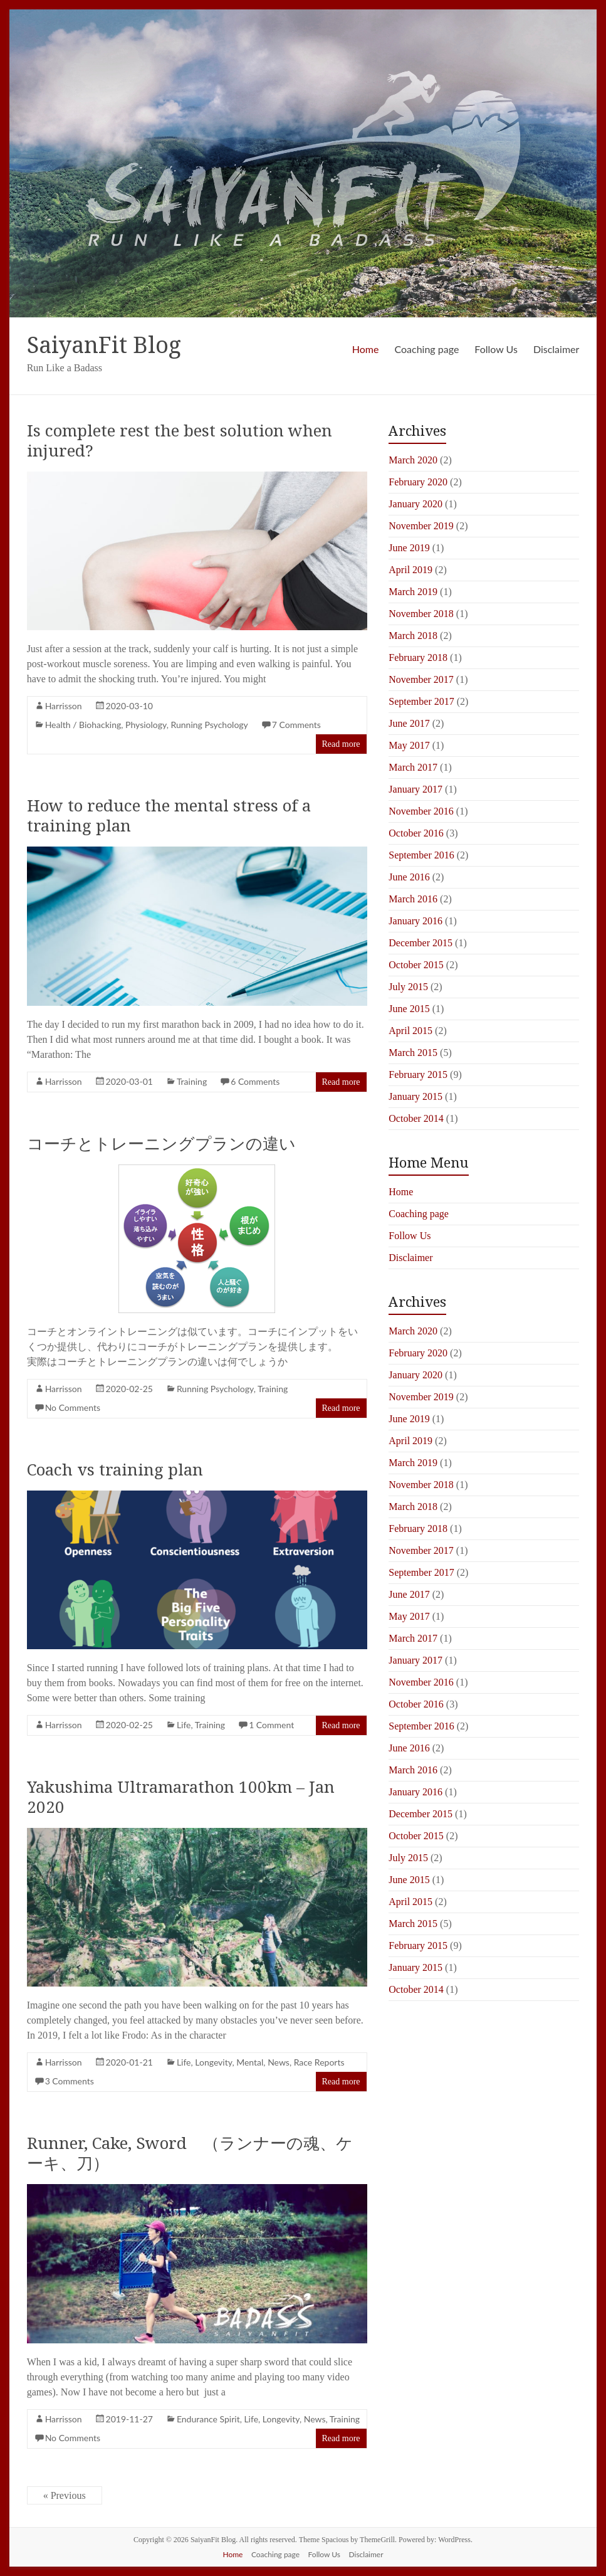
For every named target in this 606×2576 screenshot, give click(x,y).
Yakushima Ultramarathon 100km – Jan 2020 (181, 1796)
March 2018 (413, 635)
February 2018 (418, 657)
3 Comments (69, 2081)
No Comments (72, 1407)
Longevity (213, 2062)
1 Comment (271, 1724)
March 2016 (413, 899)
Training (192, 1081)
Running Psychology (209, 724)
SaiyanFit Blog (104, 344)
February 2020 (418, 482)
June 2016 (409, 877)
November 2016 (421, 811)
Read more (341, 744)
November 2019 (421, 525)
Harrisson (63, 705)
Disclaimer (556, 349)
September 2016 (421, 855)
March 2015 (413, 1052)
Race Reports (319, 2062)
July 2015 (408, 986)
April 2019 (410, 569)
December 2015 (420, 942)
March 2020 (413, 460)
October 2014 (416, 1118)
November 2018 (421, 613)
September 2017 (421, 701)
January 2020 (415, 504)
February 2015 (418, 1074)
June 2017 (409, 723)
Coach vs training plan (115, 1469)
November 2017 (421, 679)
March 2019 (413, 591)
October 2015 (416, 964)
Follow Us (496, 349)
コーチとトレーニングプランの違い (161, 1143)
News (279, 2062)
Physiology (146, 724)
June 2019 (409, 547)
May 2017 (409, 745)
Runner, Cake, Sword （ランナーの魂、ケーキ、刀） (190, 2152)
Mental (249, 2062)
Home (365, 349)
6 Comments (255, 1081)
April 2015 (410, 1030)
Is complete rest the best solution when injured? (179, 440)
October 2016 (416, 833)
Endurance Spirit (208, 2419)
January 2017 (415, 789)
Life (184, 1724)
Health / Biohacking (83, 724)
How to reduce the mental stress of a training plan (169, 815)
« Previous (64, 2495)
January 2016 (415, 921)
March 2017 (413, 767)
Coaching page (426, 349)
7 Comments (296, 724)
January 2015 (415, 1096)
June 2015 (409, 1008)
